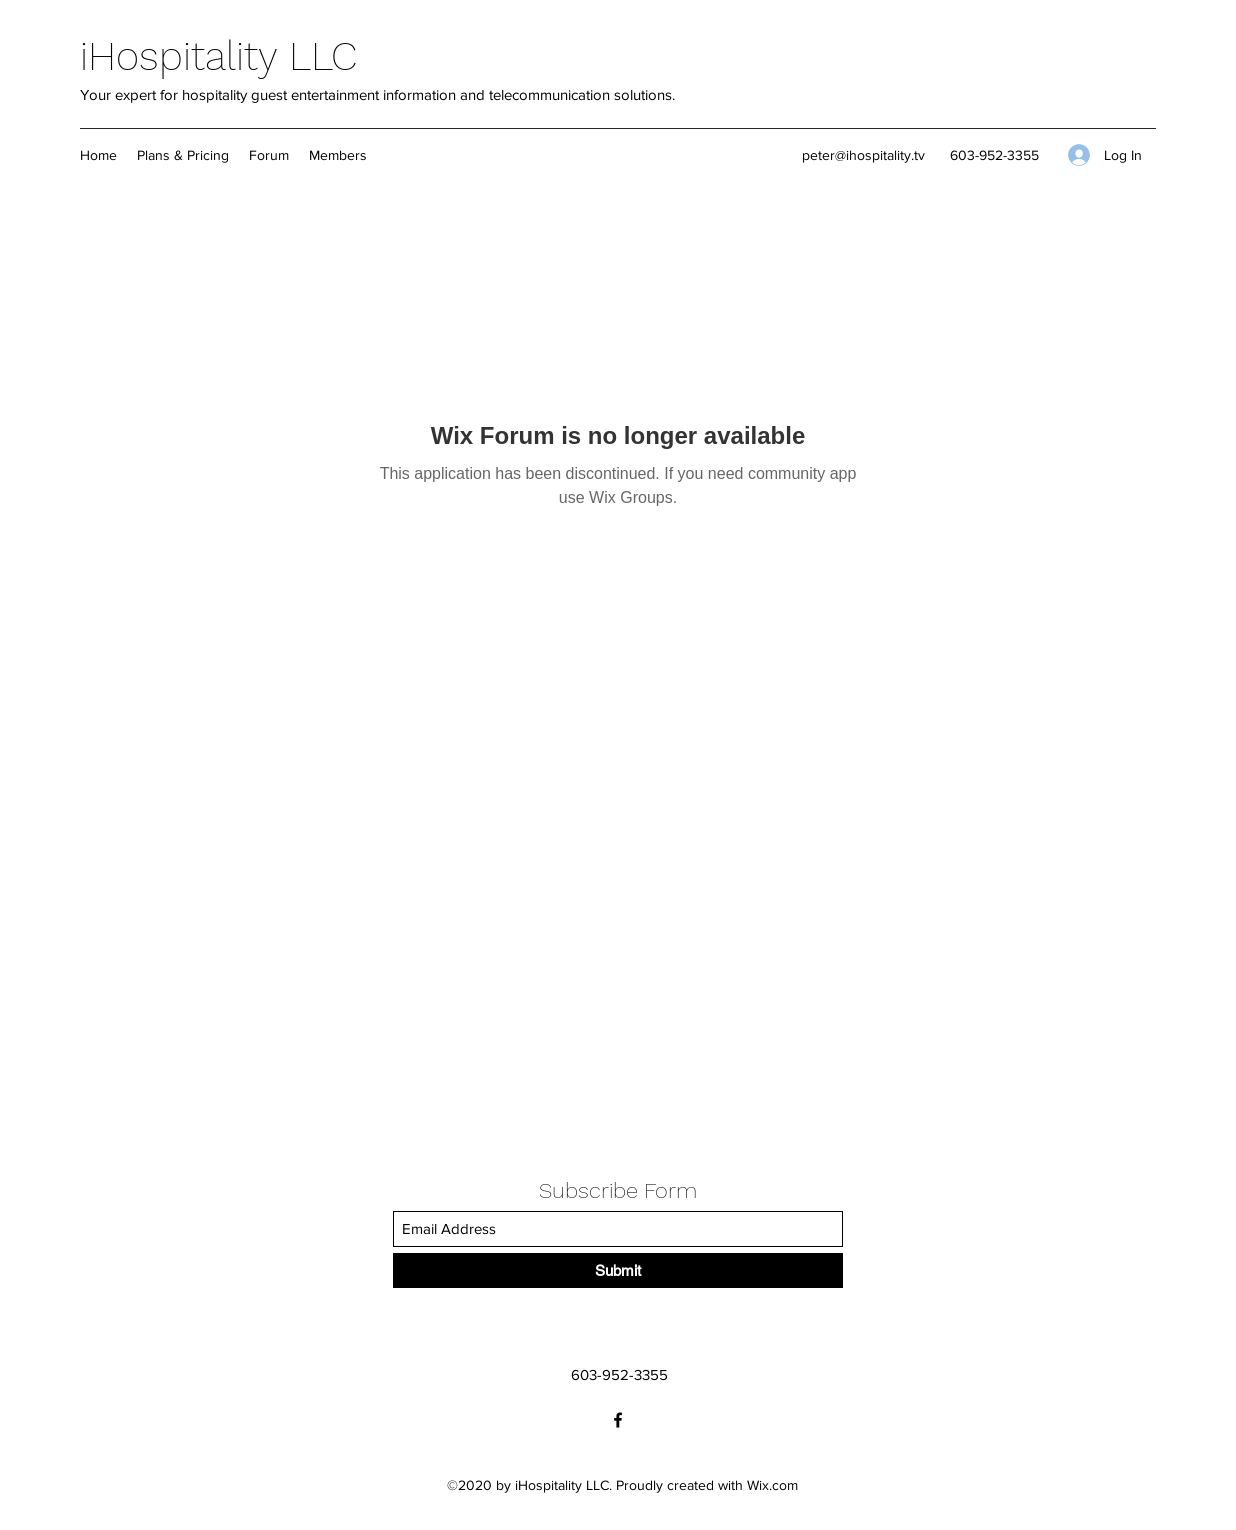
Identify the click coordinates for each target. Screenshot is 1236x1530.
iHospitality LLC (218, 56)
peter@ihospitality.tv (863, 155)
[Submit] (618, 1270)
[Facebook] (618, 1420)
